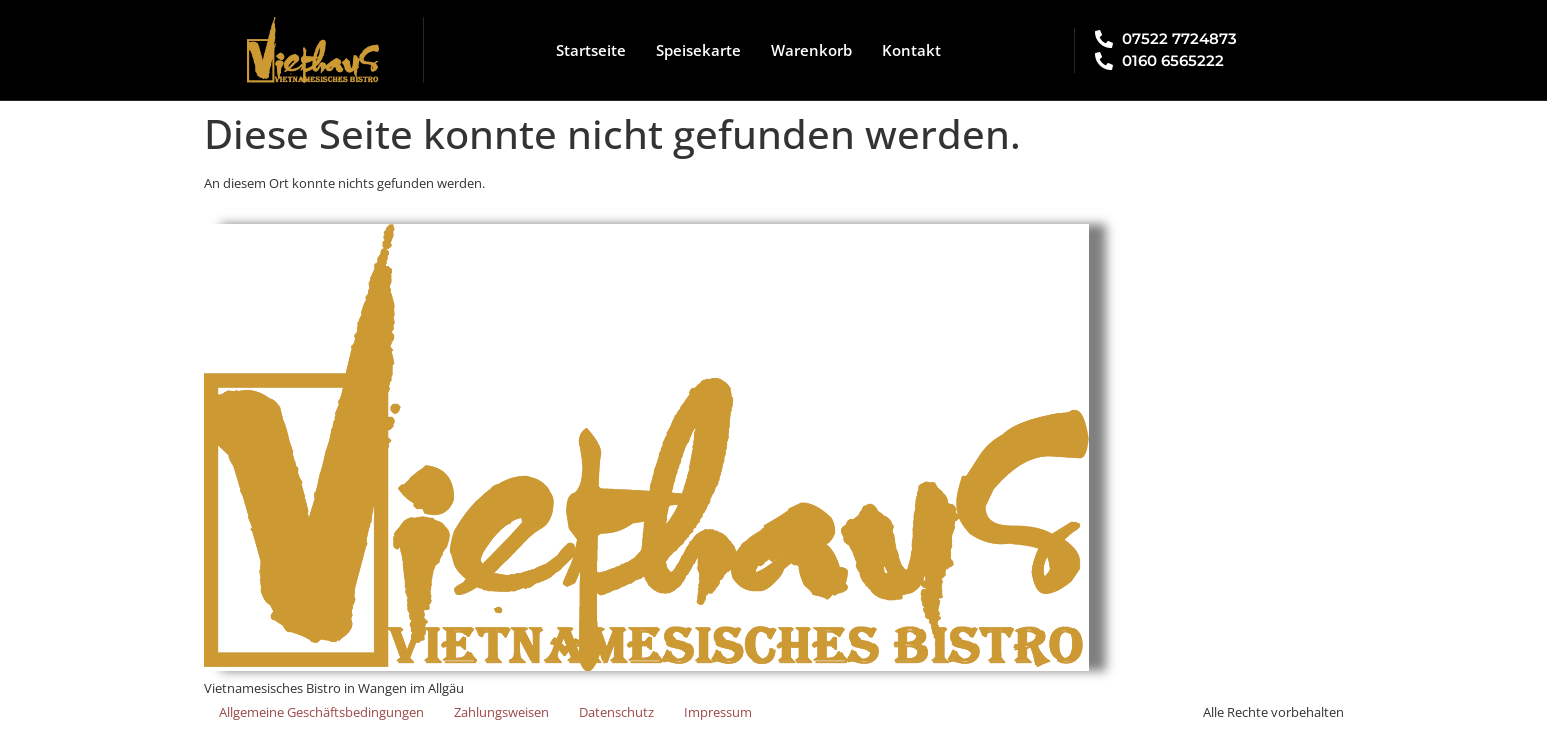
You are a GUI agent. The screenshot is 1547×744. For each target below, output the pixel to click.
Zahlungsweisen (501, 712)
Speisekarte (698, 50)
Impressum (718, 712)
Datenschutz (616, 712)
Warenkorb (811, 50)
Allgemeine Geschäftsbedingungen (321, 712)
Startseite (591, 50)
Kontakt (911, 50)
